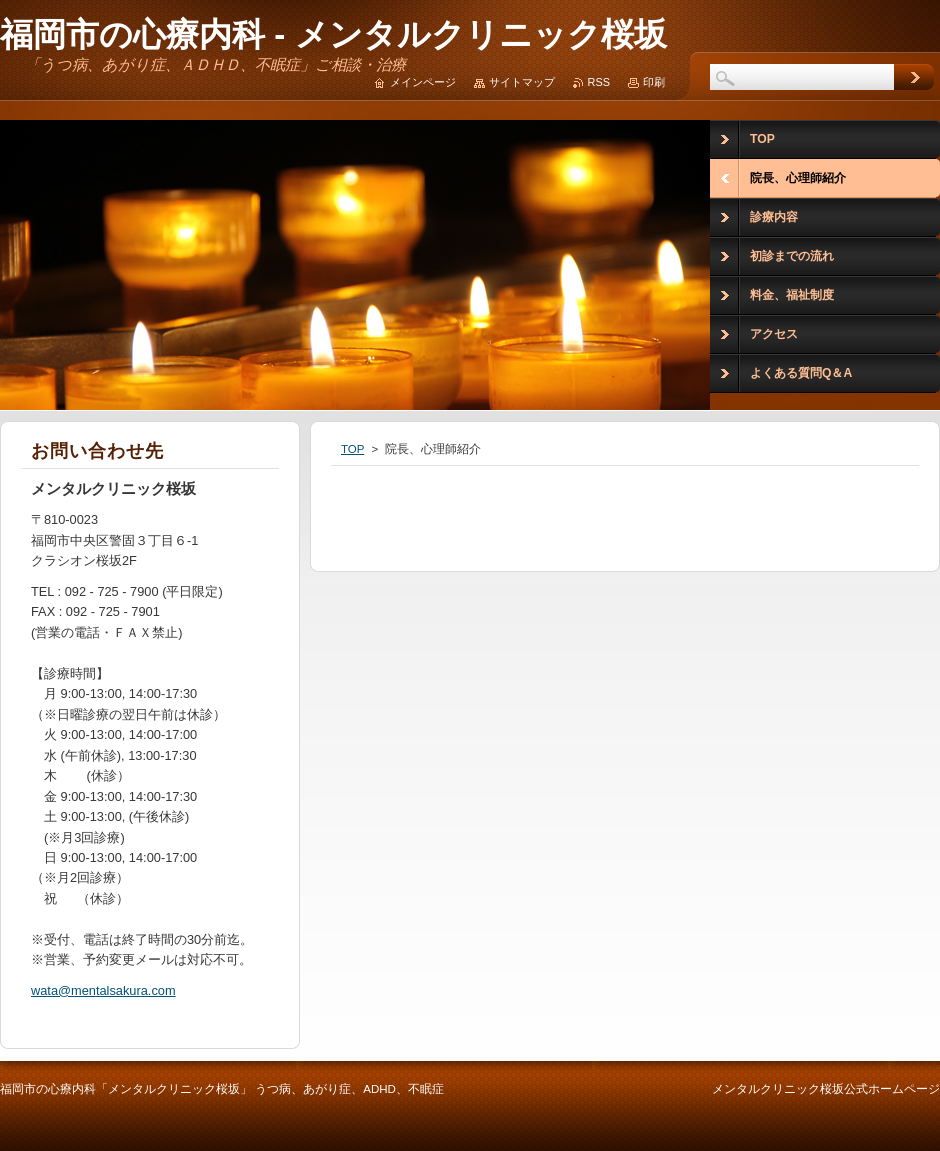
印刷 (654, 82)
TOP (352, 449)
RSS (599, 82)
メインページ (423, 82)
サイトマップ (522, 82)
